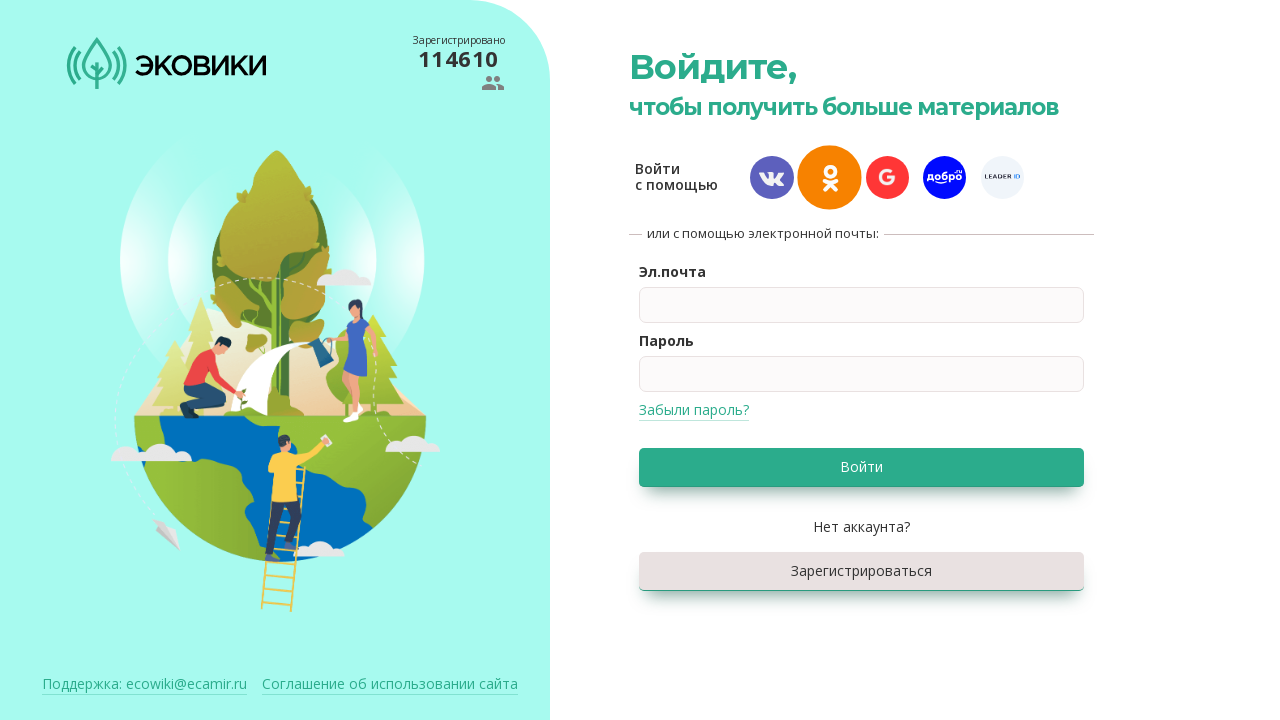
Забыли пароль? (694, 409)
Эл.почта (672, 271)
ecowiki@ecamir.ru (144, 683)
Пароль (666, 340)
